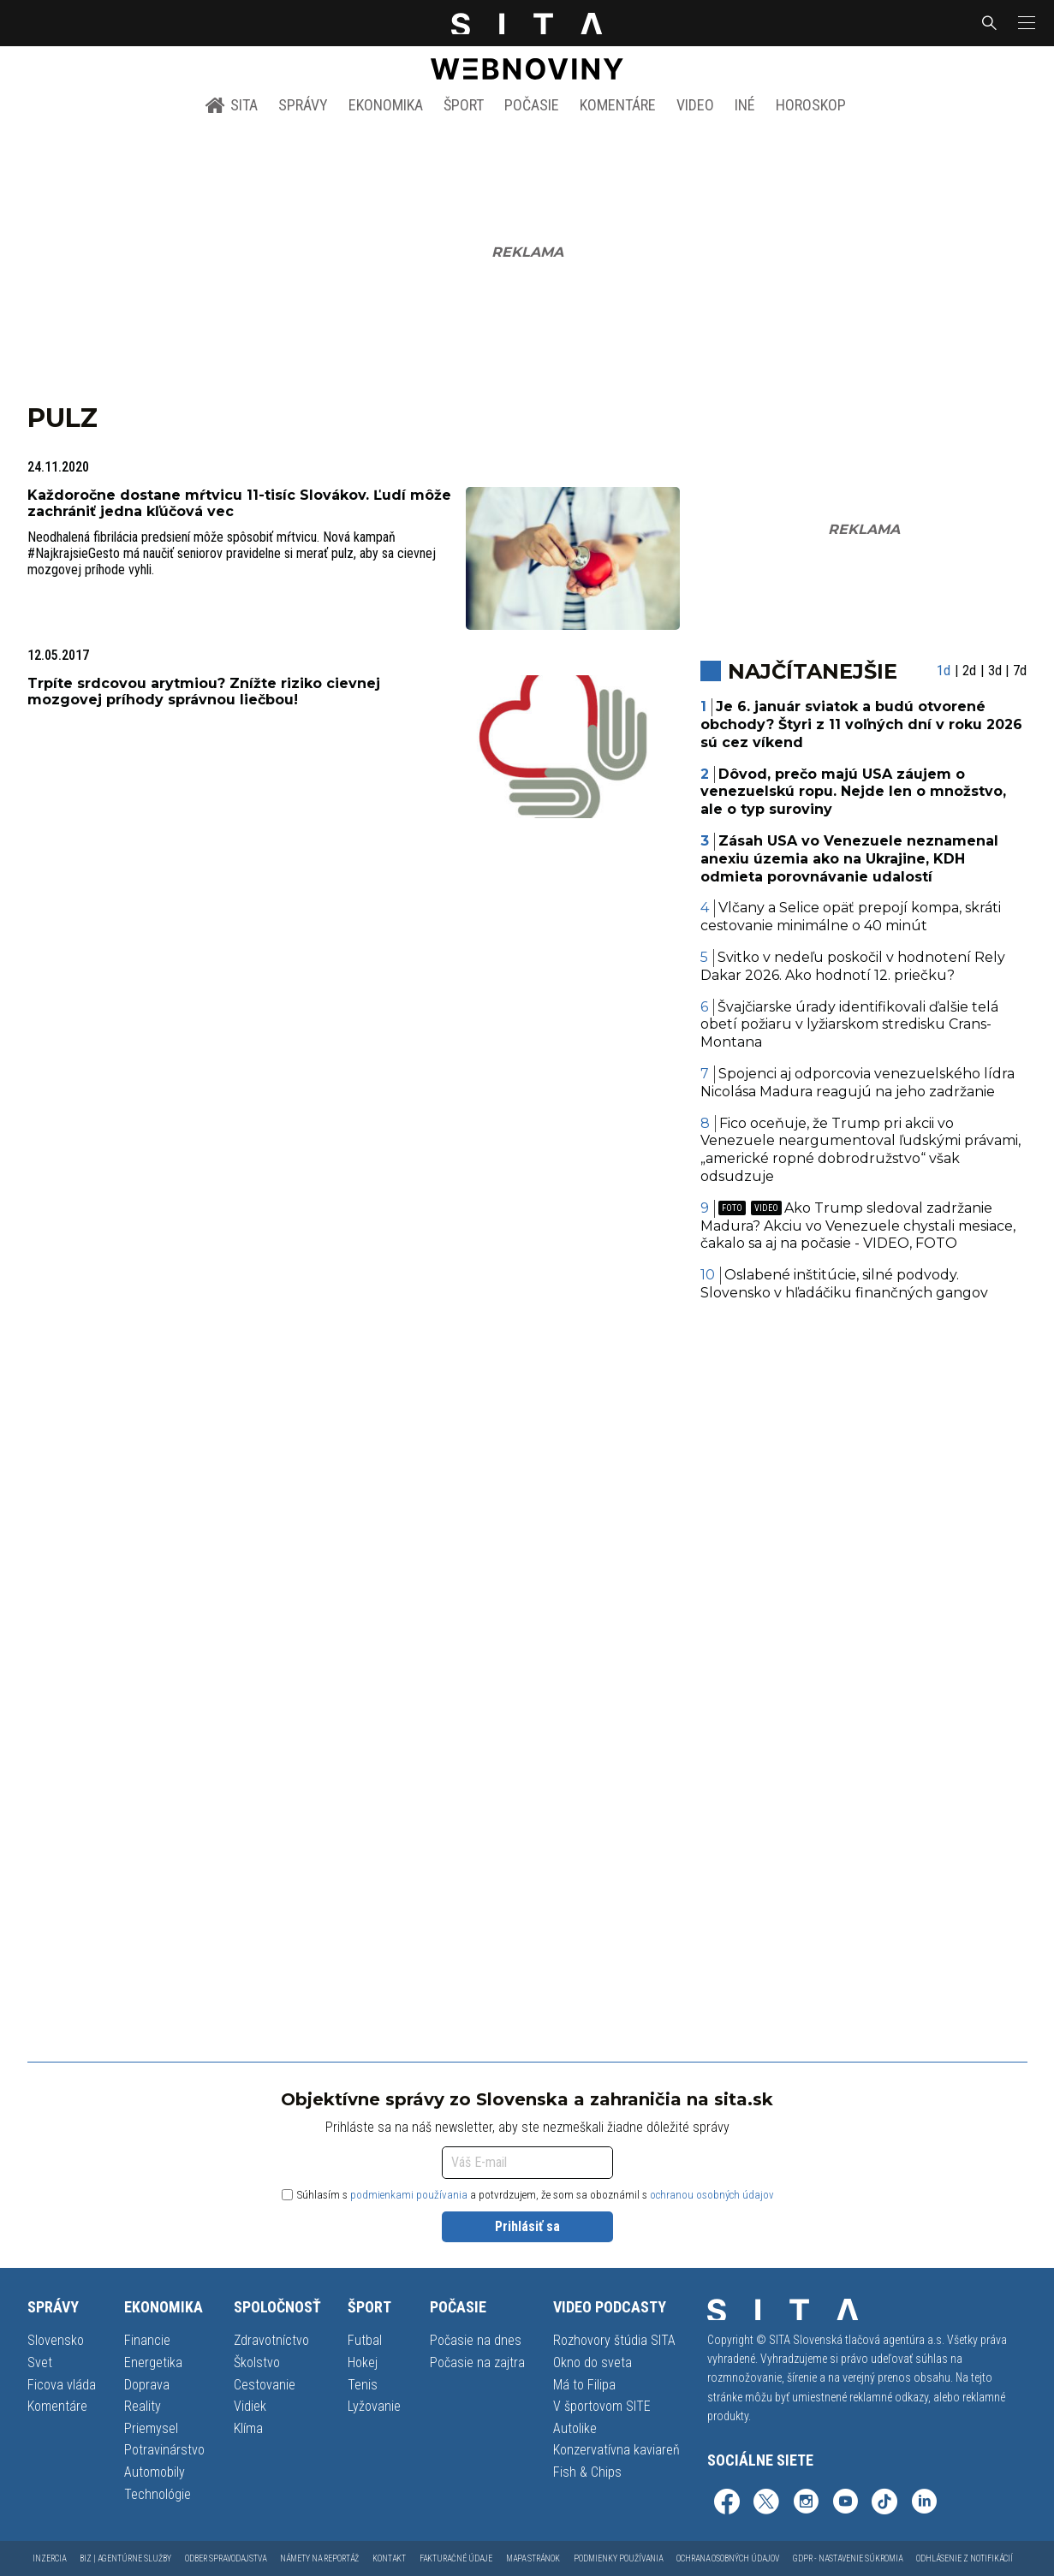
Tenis (363, 2385)
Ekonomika (385, 105)
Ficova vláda (61, 2385)
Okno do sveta (592, 2362)
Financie (147, 2340)
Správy (303, 105)
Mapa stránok (533, 2558)
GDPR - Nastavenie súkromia (847, 2558)
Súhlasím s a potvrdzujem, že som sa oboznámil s (528, 2194)
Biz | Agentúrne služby (125, 2558)
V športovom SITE (602, 2406)
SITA (231, 105)
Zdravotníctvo (271, 2340)
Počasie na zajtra (477, 2362)
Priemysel (151, 2428)
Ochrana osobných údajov (727, 2558)
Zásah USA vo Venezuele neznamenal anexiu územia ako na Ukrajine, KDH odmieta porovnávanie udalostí (849, 859)
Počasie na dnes (475, 2340)
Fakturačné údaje (456, 2558)
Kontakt (389, 2558)
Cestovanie (264, 2385)
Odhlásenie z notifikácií (964, 2558)
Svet (39, 2362)
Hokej (363, 2362)
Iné (745, 105)
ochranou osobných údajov (712, 2194)
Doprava (147, 2385)
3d (995, 670)
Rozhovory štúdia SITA (614, 2340)
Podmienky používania (618, 2558)
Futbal (365, 2340)
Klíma (248, 2428)
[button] (1024, 23)
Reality (142, 2406)
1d (943, 670)
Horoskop (811, 105)
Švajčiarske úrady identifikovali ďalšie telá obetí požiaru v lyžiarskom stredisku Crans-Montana (849, 1025)
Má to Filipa (584, 2385)
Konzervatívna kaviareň (616, 2450)
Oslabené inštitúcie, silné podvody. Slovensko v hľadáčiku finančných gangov (844, 1284)
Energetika (153, 2362)
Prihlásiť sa (527, 2226)
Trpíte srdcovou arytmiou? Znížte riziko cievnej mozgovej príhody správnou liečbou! (203, 691)
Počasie (531, 105)
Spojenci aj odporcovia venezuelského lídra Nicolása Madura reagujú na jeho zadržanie (857, 1082)
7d (1020, 670)
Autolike (575, 2428)
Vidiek (250, 2406)
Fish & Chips (587, 2472)
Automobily (154, 2472)
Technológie (157, 2494)
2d (969, 670)
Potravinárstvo (164, 2450)
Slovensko (55, 2340)
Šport (464, 105)
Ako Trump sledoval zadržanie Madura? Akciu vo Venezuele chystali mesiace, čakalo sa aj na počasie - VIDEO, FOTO (857, 1226)
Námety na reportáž (319, 2558)
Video (695, 105)
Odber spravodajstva (225, 2558)
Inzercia (49, 2558)
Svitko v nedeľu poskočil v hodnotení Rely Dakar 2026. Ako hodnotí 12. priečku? (852, 966)
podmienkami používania (408, 2194)
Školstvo (257, 2362)
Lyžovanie (374, 2406)
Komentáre (618, 105)
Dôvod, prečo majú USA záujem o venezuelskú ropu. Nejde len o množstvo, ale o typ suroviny (853, 792)
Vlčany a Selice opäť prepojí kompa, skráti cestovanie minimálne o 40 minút (850, 916)
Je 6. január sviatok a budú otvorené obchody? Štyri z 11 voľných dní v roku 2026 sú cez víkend (861, 724)
